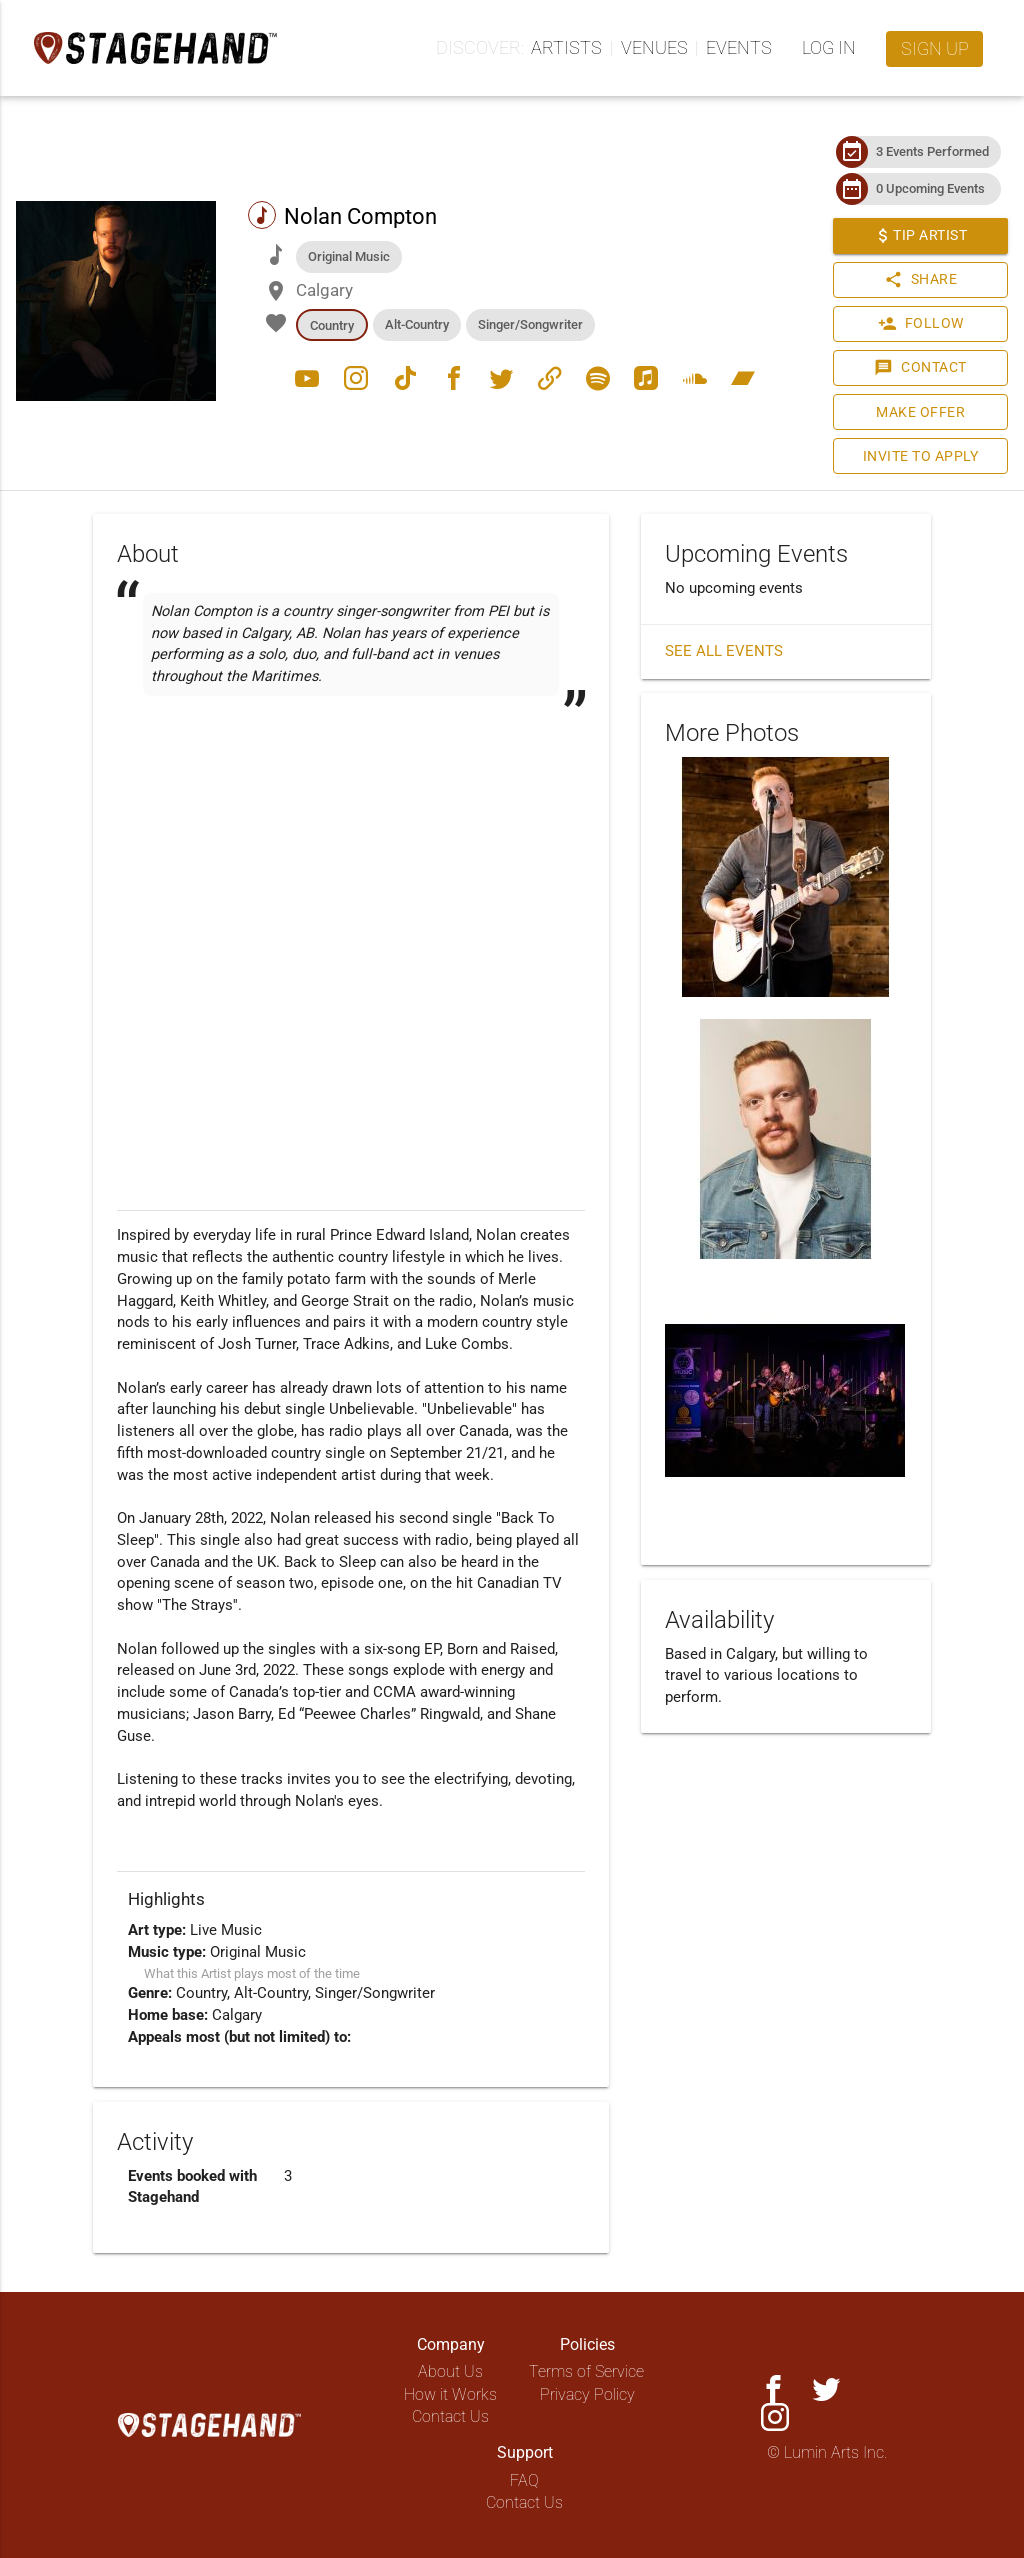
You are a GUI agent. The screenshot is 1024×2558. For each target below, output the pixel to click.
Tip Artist (915, 236)
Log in (829, 47)
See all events (724, 651)
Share (916, 280)
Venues (654, 47)
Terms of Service (586, 2371)
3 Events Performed (927, 151)
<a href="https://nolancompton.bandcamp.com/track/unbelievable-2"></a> (351, 763)
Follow (915, 324)
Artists (566, 47)
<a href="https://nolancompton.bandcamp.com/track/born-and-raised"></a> (351, 812)
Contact (916, 368)
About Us (450, 2371)
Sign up (935, 48)
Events (739, 47)
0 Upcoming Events (925, 188)
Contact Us (450, 2416)
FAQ (524, 2480)
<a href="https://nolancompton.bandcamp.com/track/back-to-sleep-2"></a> (351, 861)
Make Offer (916, 412)
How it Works (450, 2394)
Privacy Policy (587, 2394)
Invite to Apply (916, 456)
